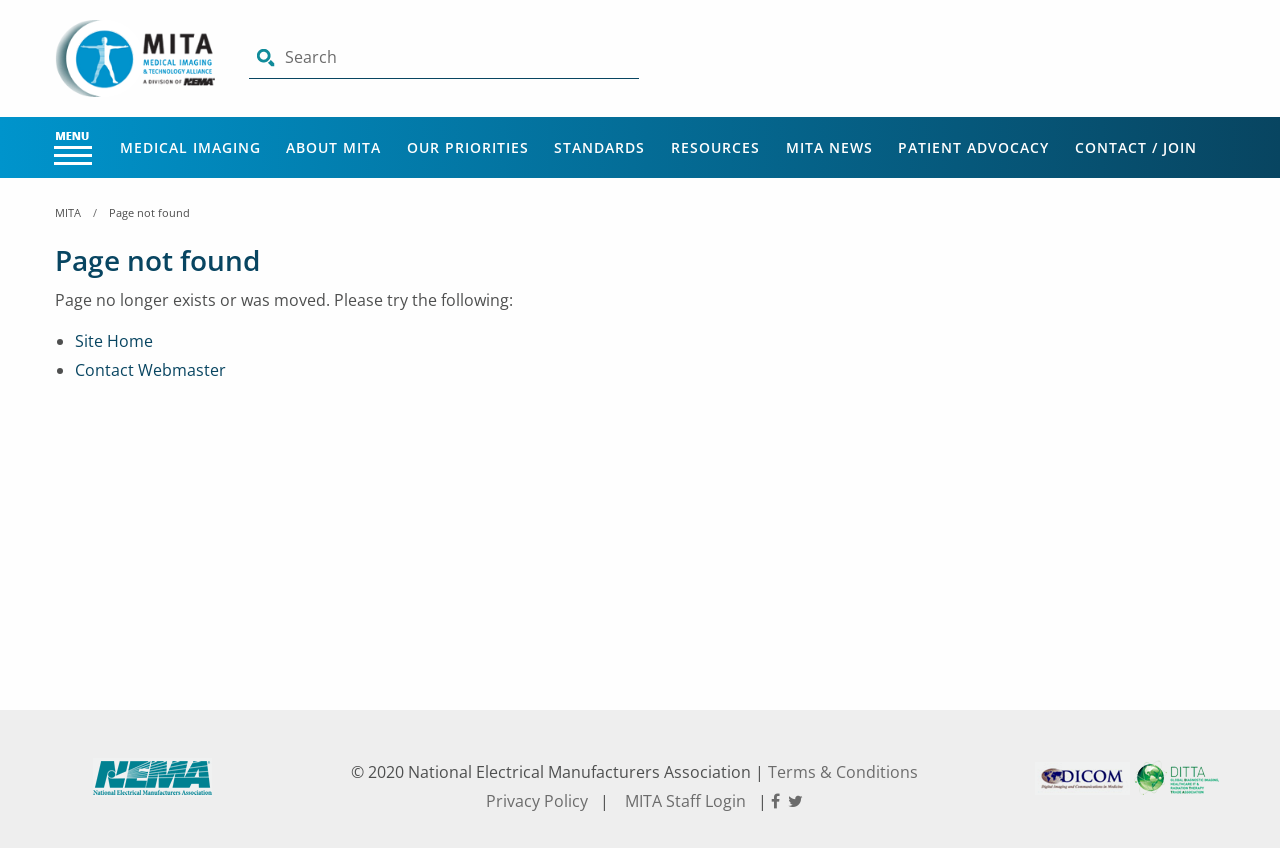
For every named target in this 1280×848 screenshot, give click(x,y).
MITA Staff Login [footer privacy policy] (685, 801)
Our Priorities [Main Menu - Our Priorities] (468, 147)
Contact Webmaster (150, 370)
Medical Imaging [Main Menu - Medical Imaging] (190, 147)
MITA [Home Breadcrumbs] (68, 212)
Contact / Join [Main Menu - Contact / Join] (1136, 147)
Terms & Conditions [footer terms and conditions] (843, 772)
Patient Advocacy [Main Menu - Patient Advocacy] (973, 147)
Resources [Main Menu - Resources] (715, 147)
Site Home (114, 341)
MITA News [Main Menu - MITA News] (829, 147)
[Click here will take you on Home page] (137, 57)
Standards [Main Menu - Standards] (599, 147)
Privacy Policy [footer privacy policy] (537, 801)
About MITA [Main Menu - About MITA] (333, 147)
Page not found (149, 212)
